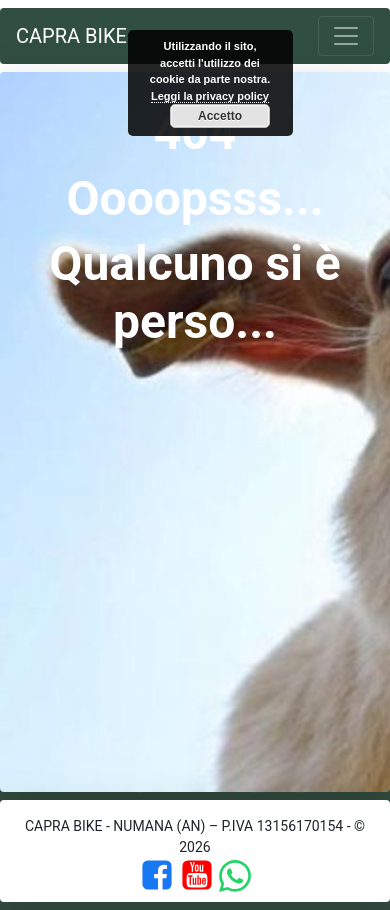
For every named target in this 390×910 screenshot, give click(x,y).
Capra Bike (71, 36)
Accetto (220, 116)
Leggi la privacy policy (210, 96)
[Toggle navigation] (346, 36)
